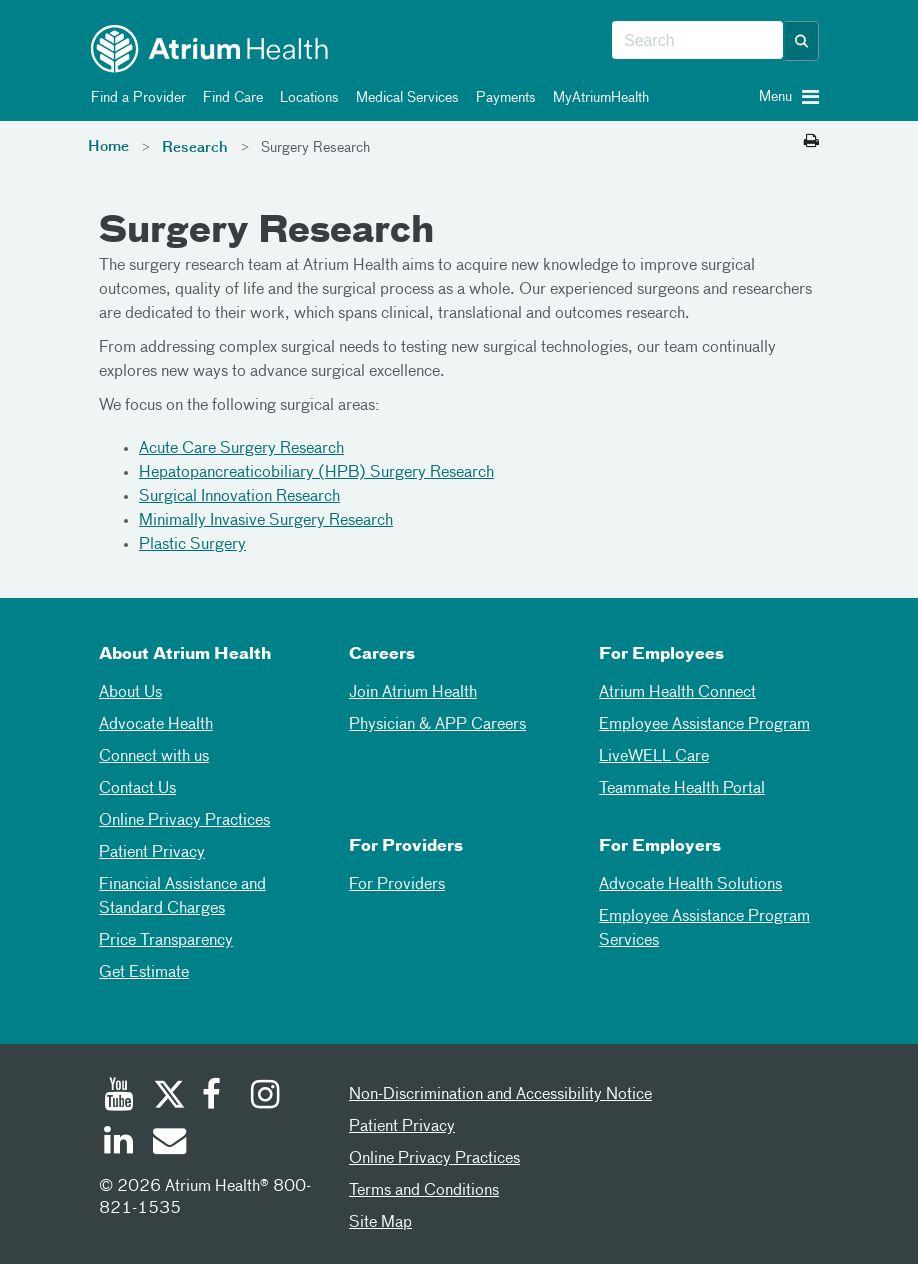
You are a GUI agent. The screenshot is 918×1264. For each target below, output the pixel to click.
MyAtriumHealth (597, 98)
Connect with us (154, 757)
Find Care (229, 98)
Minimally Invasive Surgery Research (266, 521)
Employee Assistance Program (704, 725)
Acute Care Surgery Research (241, 449)
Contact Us (137, 789)
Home (108, 147)
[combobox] (697, 41)
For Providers (397, 885)
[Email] (168, 1143)
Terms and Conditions (424, 1191)
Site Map (380, 1223)
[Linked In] (119, 1143)
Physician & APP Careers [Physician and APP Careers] (437, 725)
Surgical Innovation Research (239, 497)
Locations (306, 98)
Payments (502, 98)
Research (195, 148)
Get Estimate (144, 973)
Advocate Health (156, 725)
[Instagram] (266, 1097)
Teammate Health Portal (682, 789)
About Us (130, 693)
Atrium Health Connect (677, 693)
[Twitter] (168, 1097)
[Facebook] (217, 1097)
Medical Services (404, 98)
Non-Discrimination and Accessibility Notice (500, 1095)
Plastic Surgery (192, 545)
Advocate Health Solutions (690, 885)
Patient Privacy (152, 853)
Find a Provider (135, 98)
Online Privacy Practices (184, 821)
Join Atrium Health (413, 693)
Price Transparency (166, 941)
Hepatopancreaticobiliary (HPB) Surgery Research (316, 473)
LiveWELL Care (654, 757)
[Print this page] (811, 142)
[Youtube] (119, 1097)
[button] (802, 41)
